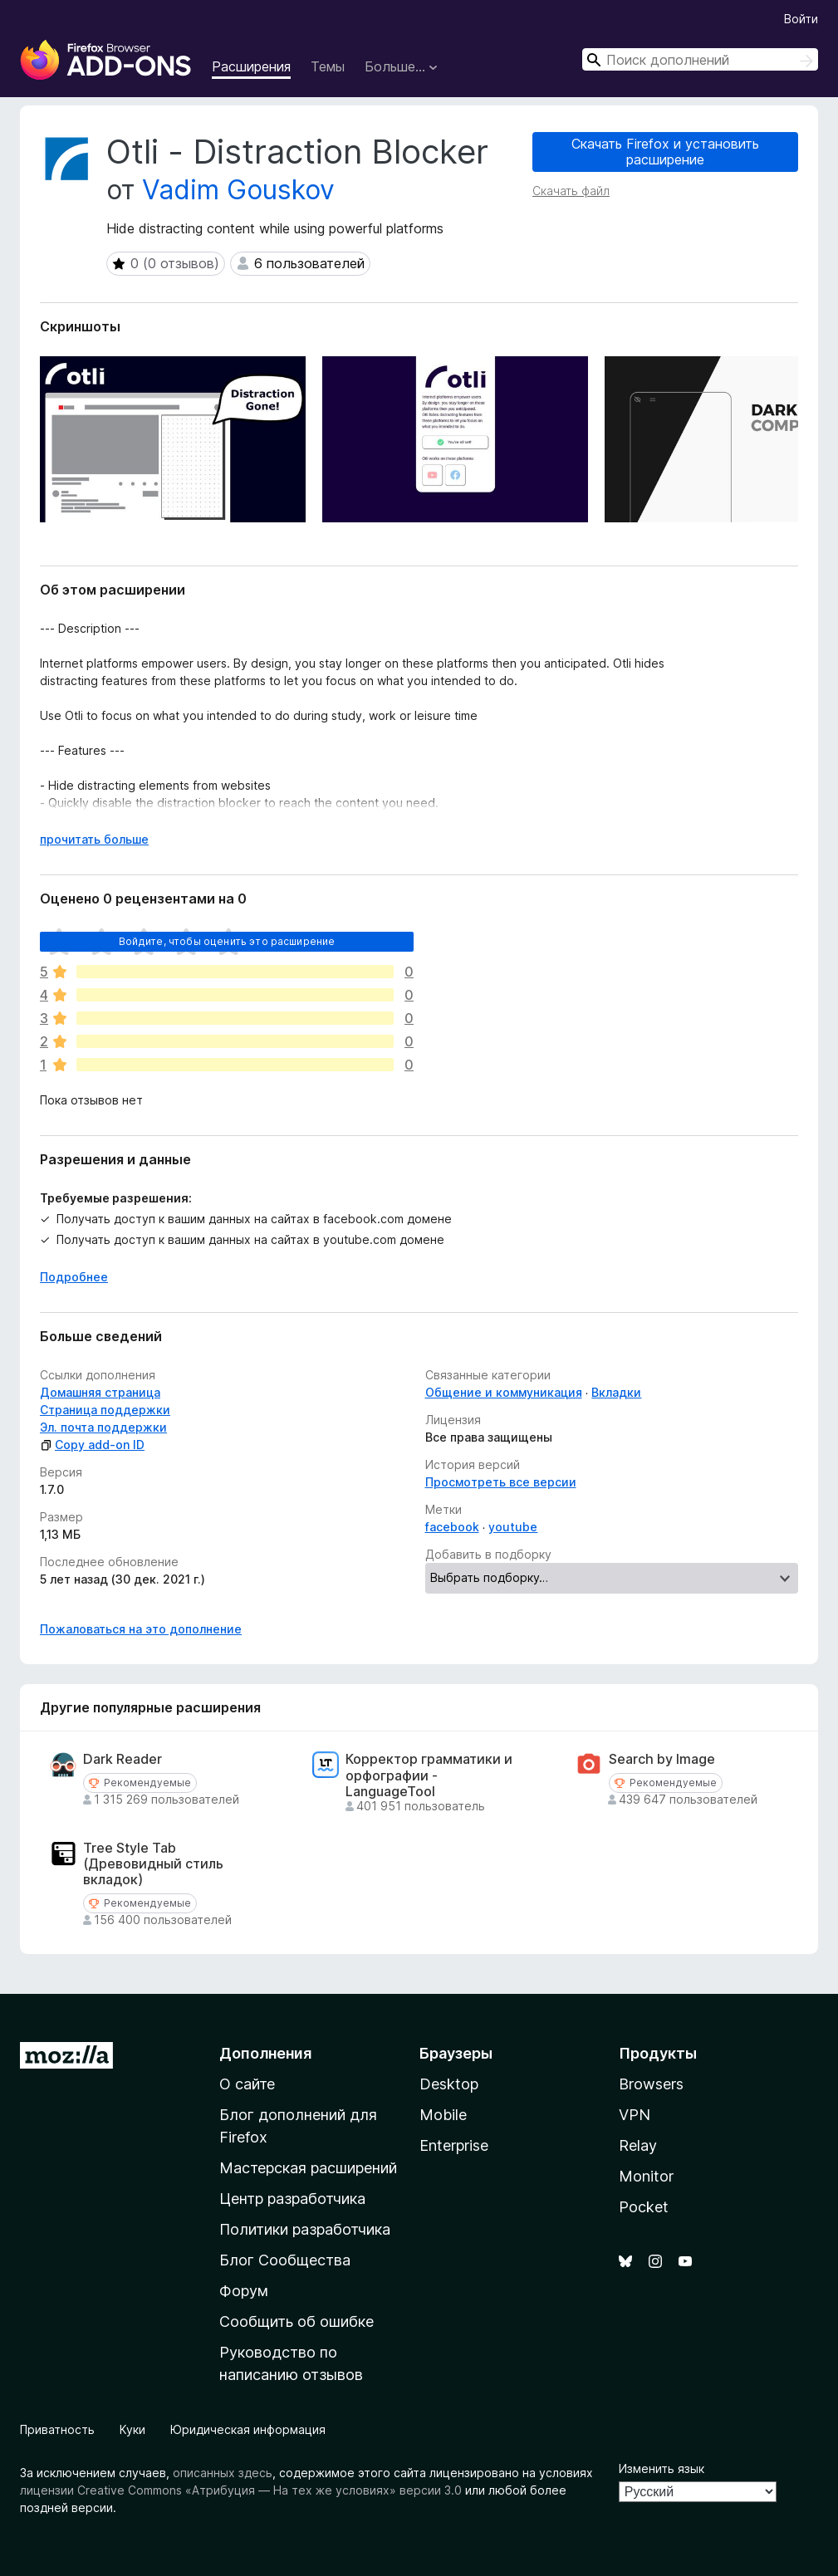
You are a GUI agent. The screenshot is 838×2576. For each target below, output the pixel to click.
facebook (452, 1527)
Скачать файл (571, 191)
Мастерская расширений (308, 2168)
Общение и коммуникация (503, 1392)
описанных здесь (222, 2473)
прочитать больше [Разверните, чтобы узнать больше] (94, 839)
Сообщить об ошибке (296, 2321)
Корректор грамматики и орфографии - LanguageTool (428, 1775)
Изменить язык (661, 2468)
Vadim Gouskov (238, 190)
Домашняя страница (100, 1392)
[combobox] (700, 59)
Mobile (443, 2114)
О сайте (247, 2084)
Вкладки (616, 1392)
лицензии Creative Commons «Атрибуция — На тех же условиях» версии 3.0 (241, 2490)
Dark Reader (122, 1759)
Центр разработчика (292, 2198)
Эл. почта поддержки (103, 1427)
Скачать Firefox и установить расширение (665, 151)
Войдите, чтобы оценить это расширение (227, 941)
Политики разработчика (304, 2229)
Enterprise (453, 2145)
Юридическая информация (248, 2429)
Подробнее (74, 1277)
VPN (634, 2114)
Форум (243, 2290)
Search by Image (662, 1759)
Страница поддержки (105, 1410)
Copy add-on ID (92, 1444)
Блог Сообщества (284, 2260)
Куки (132, 2429)
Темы (328, 66)
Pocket (644, 2207)
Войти (801, 19)
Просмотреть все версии (500, 1482)
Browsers (651, 2084)
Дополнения (265, 2053)
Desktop (448, 2084)
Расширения (251, 66)
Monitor (646, 2176)
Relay (638, 2145)
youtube (512, 1527)
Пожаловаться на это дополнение (141, 1629)
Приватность (57, 2429)
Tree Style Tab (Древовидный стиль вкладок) (153, 1864)
